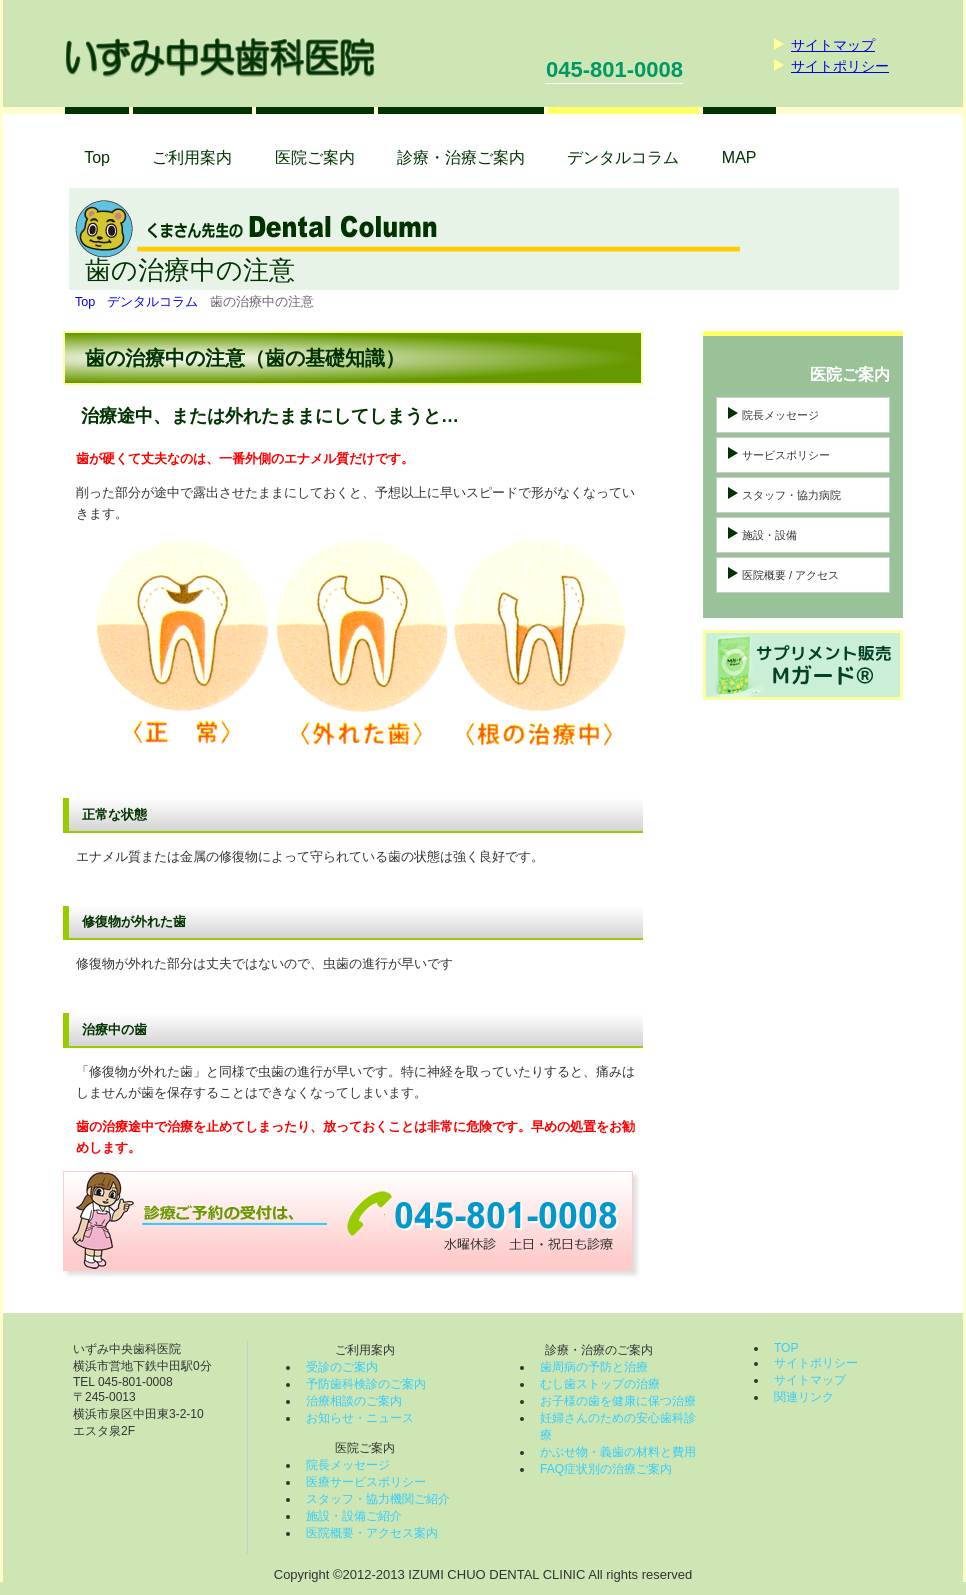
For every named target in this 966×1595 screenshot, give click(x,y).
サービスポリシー (786, 455)
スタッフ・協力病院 (791, 495)
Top (97, 157)
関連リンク (804, 1397)
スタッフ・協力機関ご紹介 (378, 1499)
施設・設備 (769, 535)
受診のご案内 (342, 1367)
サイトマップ (833, 45)
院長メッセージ (780, 415)
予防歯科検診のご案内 (366, 1384)
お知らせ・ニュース (360, 1418)
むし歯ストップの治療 (600, 1384)
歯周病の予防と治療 (594, 1367)
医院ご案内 (315, 157)
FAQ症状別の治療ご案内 (606, 1469)
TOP (786, 1348)
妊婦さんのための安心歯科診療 (618, 1426)
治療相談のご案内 (354, 1401)
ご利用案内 (192, 157)
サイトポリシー (840, 66)
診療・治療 (461, 157)
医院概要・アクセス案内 (372, 1533)
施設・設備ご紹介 (354, 1516)
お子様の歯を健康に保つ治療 (618, 1401)
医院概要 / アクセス (790, 575)
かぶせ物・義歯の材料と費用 (618, 1452)
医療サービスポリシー (366, 1482)
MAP (739, 157)
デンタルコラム (152, 302)
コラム (623, 157)
